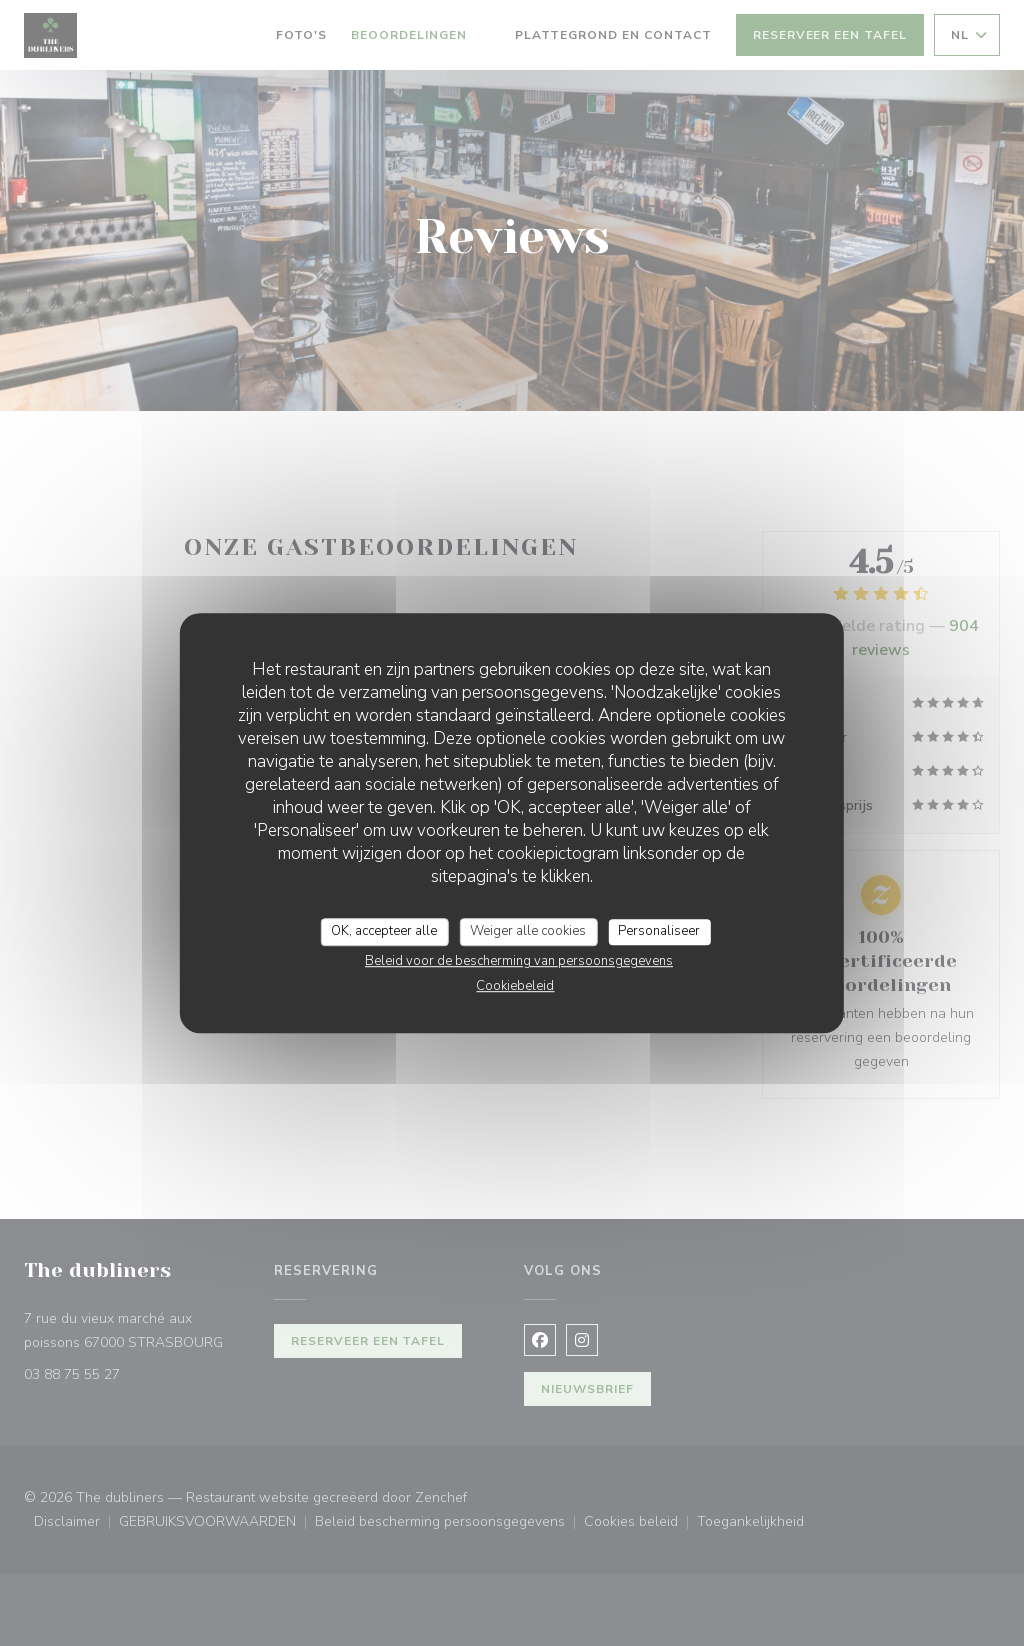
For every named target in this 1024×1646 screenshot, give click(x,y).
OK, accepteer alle (384, 931)
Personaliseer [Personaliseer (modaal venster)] (659, 931)
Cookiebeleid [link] (515, 986)
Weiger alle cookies (528, 931)
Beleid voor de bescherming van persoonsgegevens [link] (519, 961)
